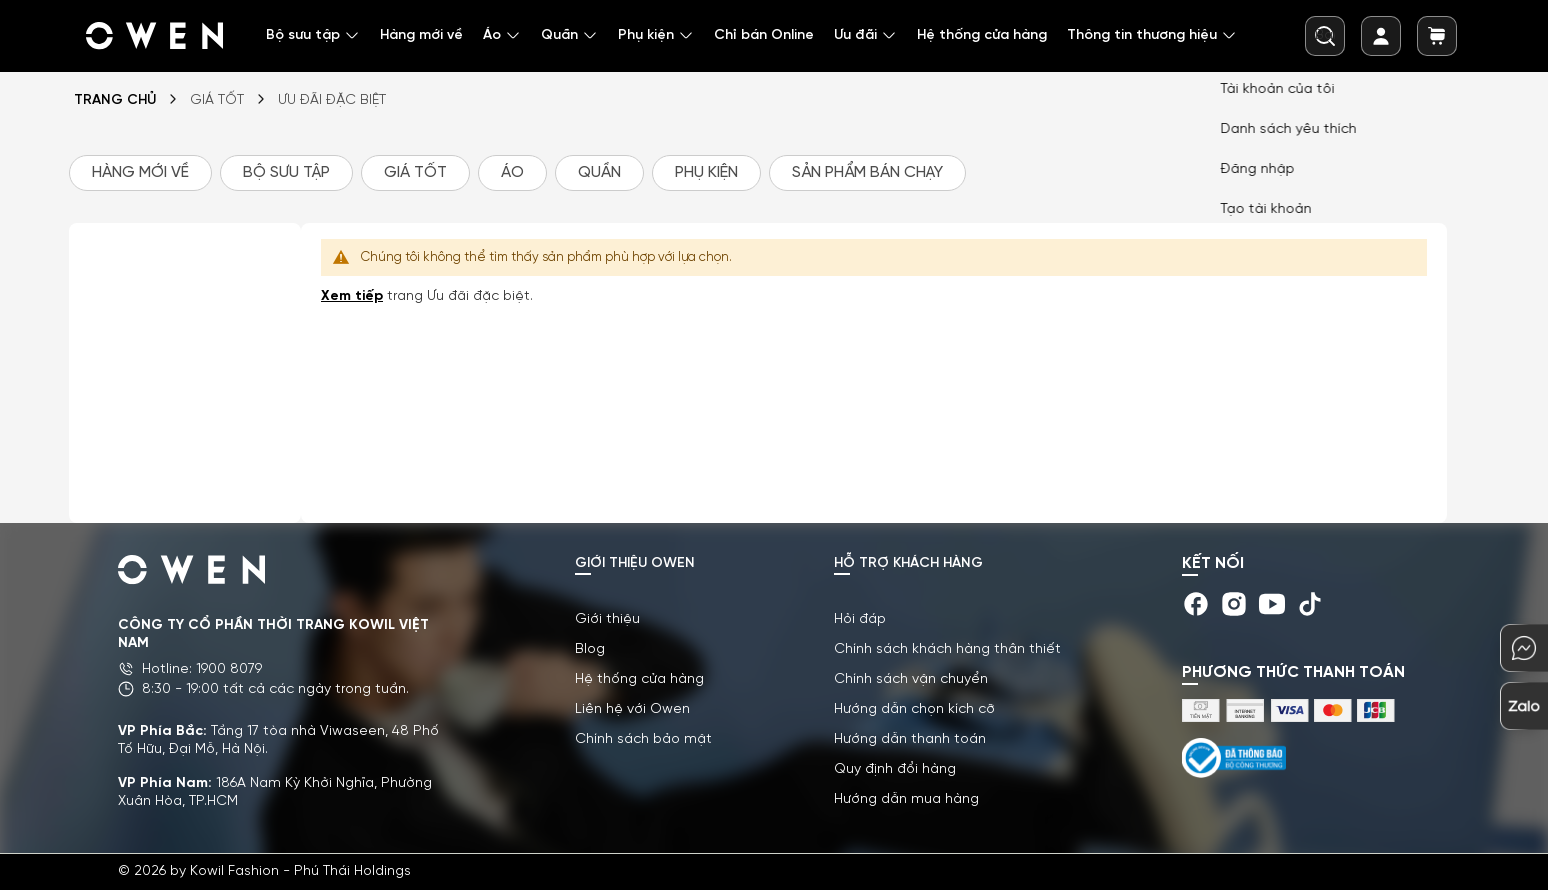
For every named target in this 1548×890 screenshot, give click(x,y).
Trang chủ (115, 100)
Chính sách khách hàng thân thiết (947, 649)
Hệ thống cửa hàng (639, 679)
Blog (590, 649)
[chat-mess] (1524, 648)
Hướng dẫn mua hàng (906, 799)
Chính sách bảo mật (643, 739)
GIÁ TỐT (217, 100)
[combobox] (1325, 36)
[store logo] (156, 36)
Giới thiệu (607, 619)
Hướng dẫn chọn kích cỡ (914, 709)
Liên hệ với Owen (632, 709)
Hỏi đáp (860, 619)
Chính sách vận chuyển (911, 679)
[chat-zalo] (1524, 706)
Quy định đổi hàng (895, 769)
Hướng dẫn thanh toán (910, 739)
